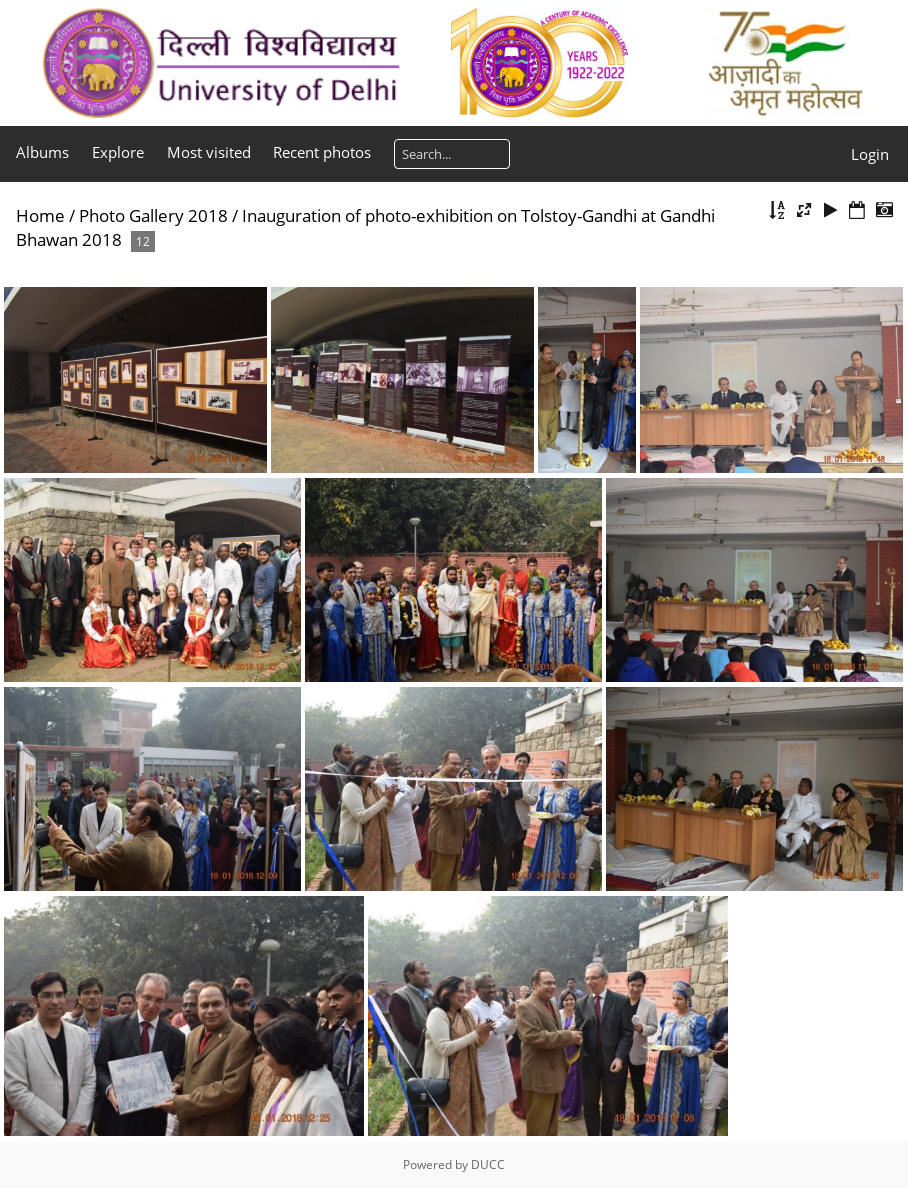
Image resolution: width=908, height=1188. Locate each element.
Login (870, 154)
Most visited (209, 152)
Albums (42, 152)
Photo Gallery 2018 (153, 215)
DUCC (488, 1164)
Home (40, 215)
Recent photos (322, 152)
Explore (118, 152)
